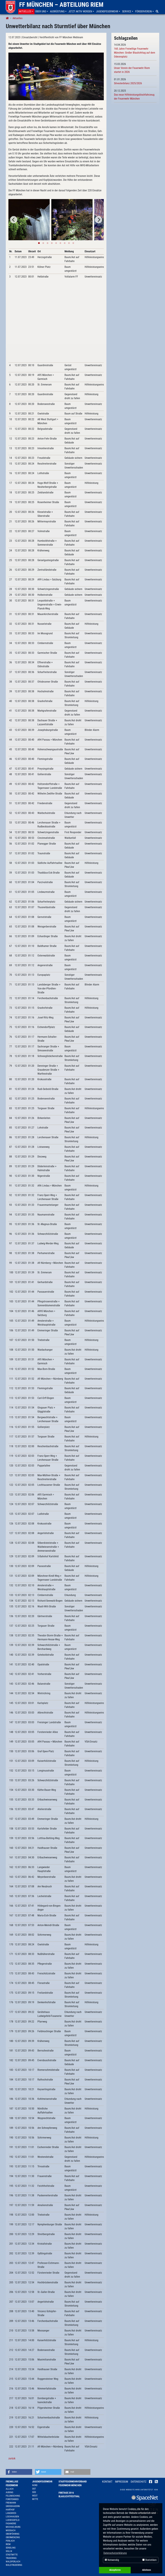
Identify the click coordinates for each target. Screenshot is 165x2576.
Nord (34, 2485)
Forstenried (12, 2499)
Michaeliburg (13, 2527)
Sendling (11, 2547)
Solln (9, 2551)
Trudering (11, 2558)
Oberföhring (12, 2533)
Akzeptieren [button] (115, 2570)
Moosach (11, 2530)
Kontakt (107, 2481)
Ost (34, 2488)
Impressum (121, 2481)
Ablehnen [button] (146, 2570)
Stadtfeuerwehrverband (73, 2481)
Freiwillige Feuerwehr (12, 2483)
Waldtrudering (14, 2565)
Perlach (10, 2540)
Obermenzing (13, 2537)
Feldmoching (13, 2495)
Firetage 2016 (66, 2492)
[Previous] (13, 219)
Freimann (11, 2502)
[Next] (98, 219)
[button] (26, 11)
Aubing (9, 2492)
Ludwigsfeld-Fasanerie (13, 2522)
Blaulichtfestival (69, 2496)
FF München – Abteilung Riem (61, 4)
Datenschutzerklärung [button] (115, 2553)
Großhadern (13, 2506)
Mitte (35, 2499)
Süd (34, 2492)
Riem (8, 2544)
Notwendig (112, 2559)
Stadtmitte (12, 2554)
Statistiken (149, 2559)
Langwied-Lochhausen (12, 2515)
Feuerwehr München (70, 2485)
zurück (11, 2458)
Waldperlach (13, 2561)
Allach (10, 2489)
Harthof (10, 2509)
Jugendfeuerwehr (42, 2481)
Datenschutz (138, 2481)
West (34, 2495)
